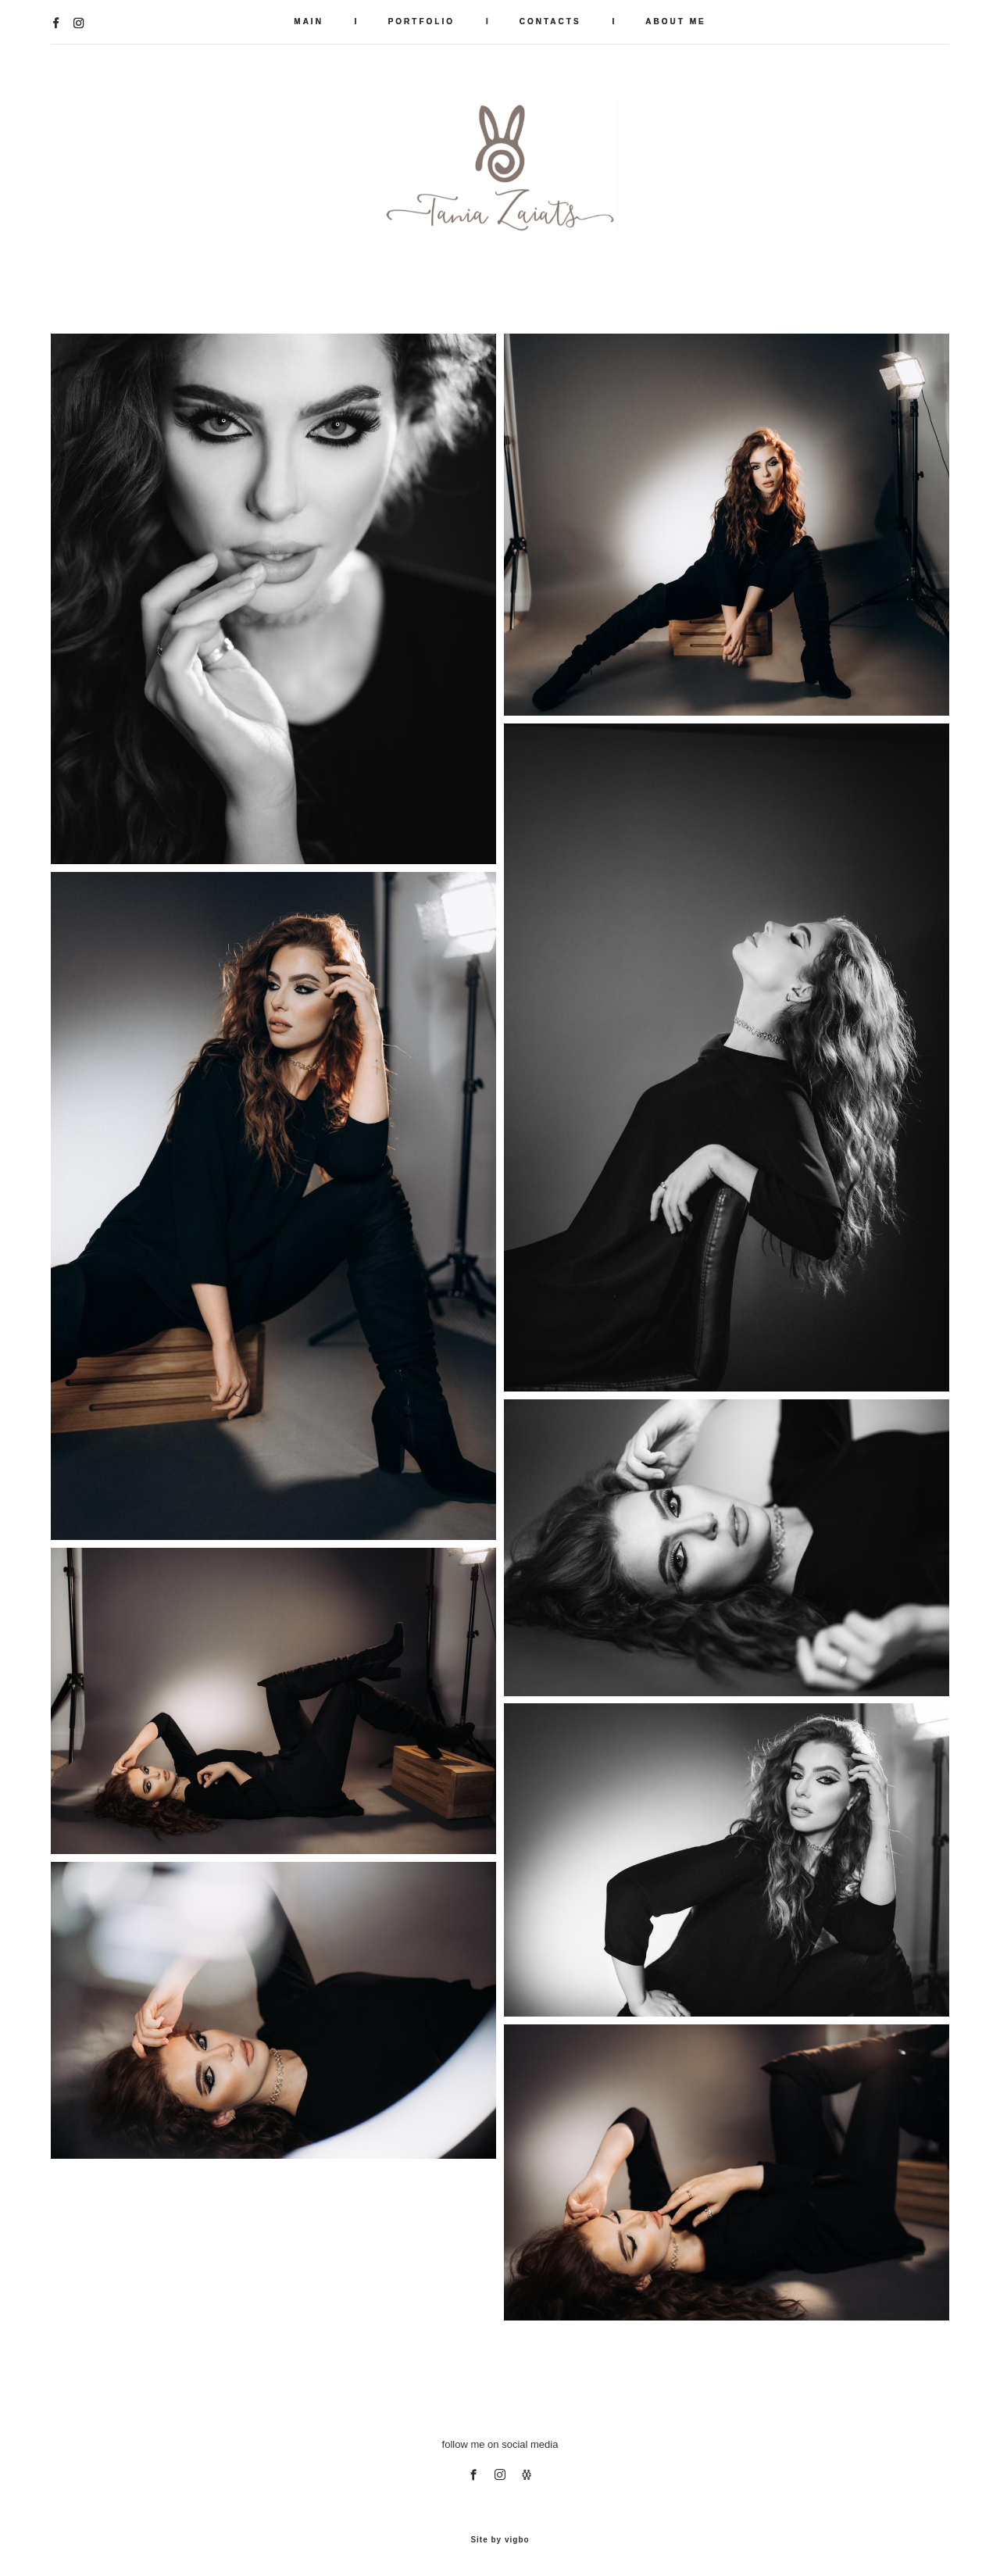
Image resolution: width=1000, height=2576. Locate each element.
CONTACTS (550, 21)
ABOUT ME (675, 21)
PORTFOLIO (421, 21)
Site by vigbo (499, 2540)
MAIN (308, 21)
